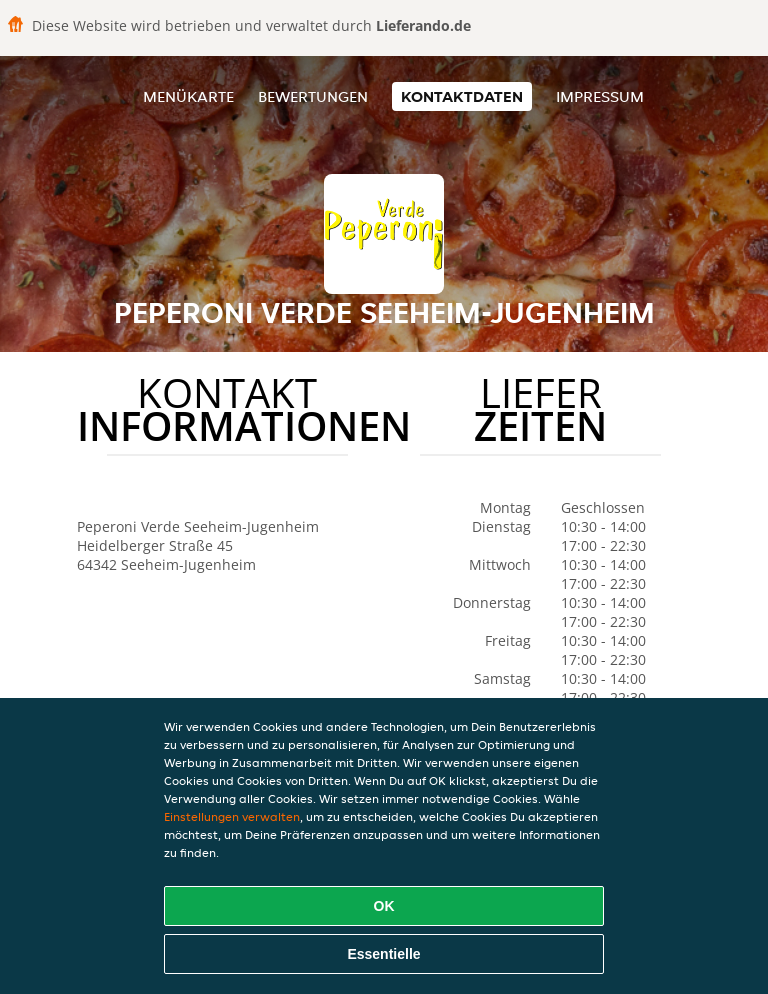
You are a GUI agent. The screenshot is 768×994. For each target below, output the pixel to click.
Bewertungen (313, 96)
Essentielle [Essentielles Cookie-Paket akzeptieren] (383, 954)
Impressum (600, 96)
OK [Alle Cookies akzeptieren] (384, 906)
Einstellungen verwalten (232, 816)
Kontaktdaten (462, 96)
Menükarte (188, 96)
